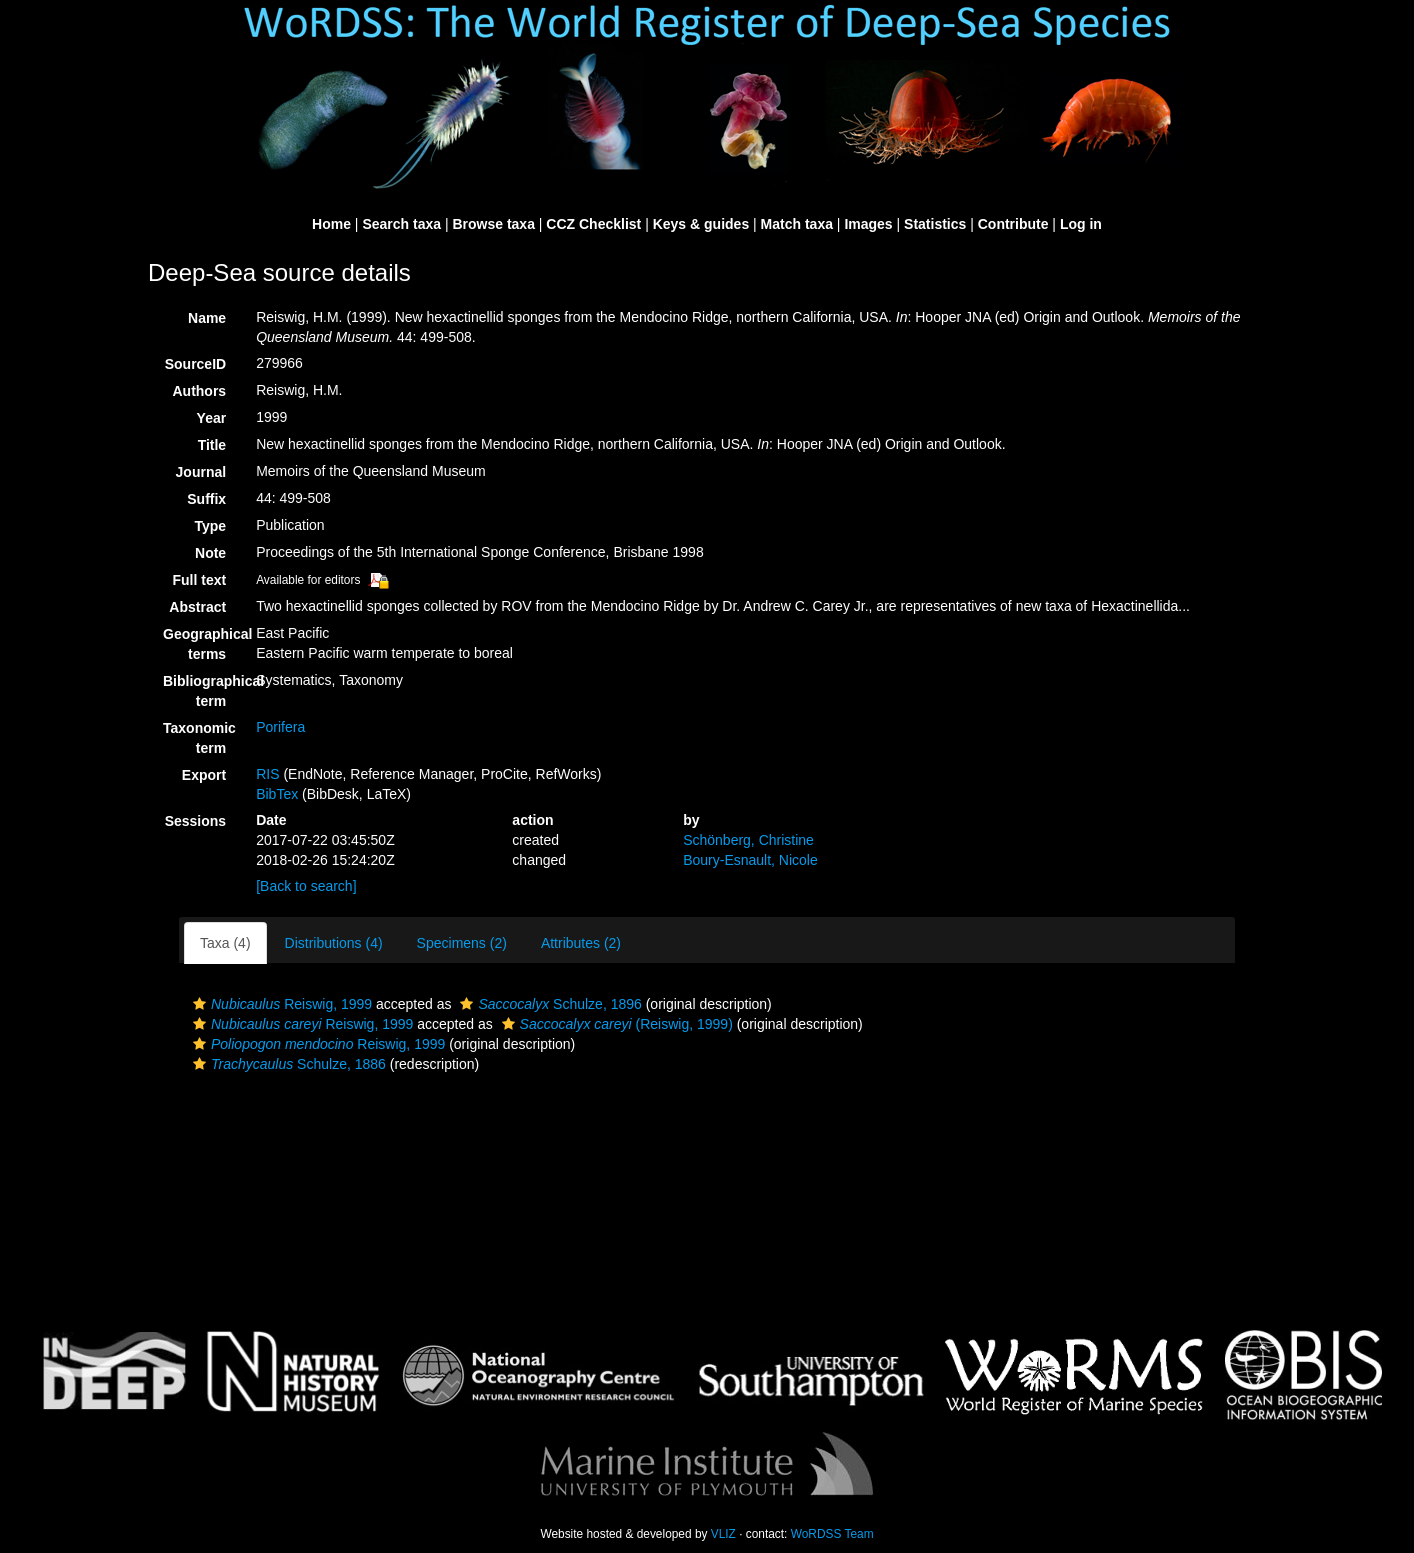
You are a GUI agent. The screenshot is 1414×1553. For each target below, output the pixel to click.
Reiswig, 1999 (280, 1004)
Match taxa (797, 224)
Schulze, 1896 (548, 1004)
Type (211, 526)
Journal (201, 472)
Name (207, 318)
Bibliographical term (202, 691)
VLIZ (723, 1534)
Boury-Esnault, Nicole (750, 860)
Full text (199, 580)
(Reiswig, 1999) (615, 1024)
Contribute (1013, 224)
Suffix (206, 499)
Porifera (280, 727)
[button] (199, 1004)
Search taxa (401, 224)
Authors (199, 391)
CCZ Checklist (593, 224)
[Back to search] (306, 886)
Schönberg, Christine (748, 840)
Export (204, 775)
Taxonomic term (199, 738)
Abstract (197, 607)
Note (210, 553)
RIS (267, 774)
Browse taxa (493, 224)
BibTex (277, 794)
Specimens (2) (462, 943)
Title (212, 445)
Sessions (195, 821)
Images (868, 224)
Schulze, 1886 (287, 1064)
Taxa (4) (225, 943)
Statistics (935, 224)
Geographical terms (202, 644)
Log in (1081, 224)
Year (212, 418)
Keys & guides (701, 224)
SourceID (195, 364)
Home (331, 224)
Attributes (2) (581, 943)
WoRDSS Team (832, 1534)
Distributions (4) (334, 943)
